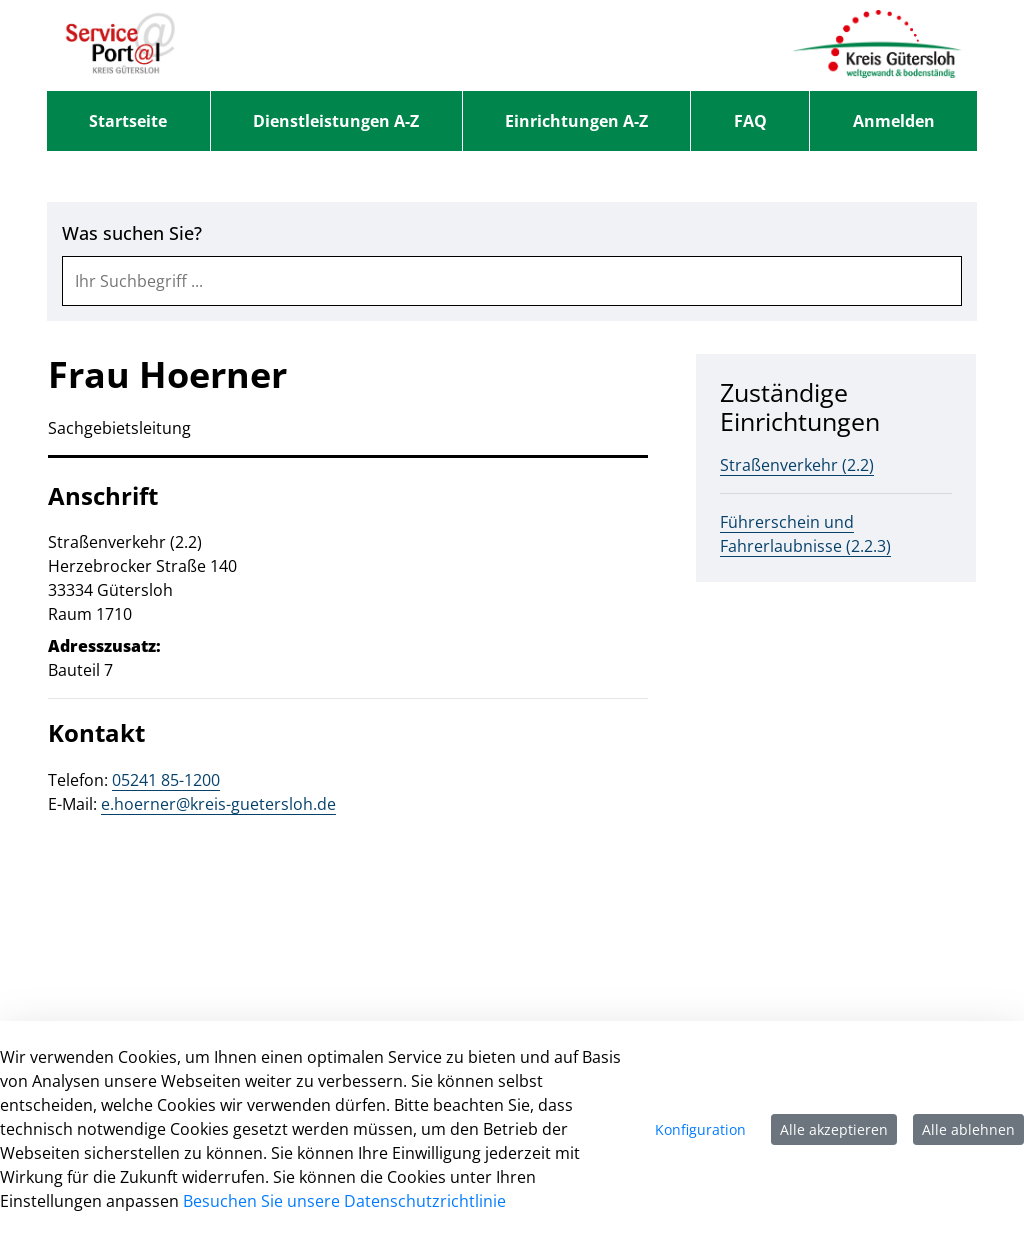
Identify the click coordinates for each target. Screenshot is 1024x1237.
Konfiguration (700, 1129)
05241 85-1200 (166, 780)
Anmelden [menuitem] (894, 121)
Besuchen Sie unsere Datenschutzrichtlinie (344, 1201)
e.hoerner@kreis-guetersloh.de (218, 804)
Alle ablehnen (968, 1129)
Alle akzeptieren (834, 1129)
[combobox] (512, 281)
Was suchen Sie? (132, 233)
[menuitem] (128, 121)
